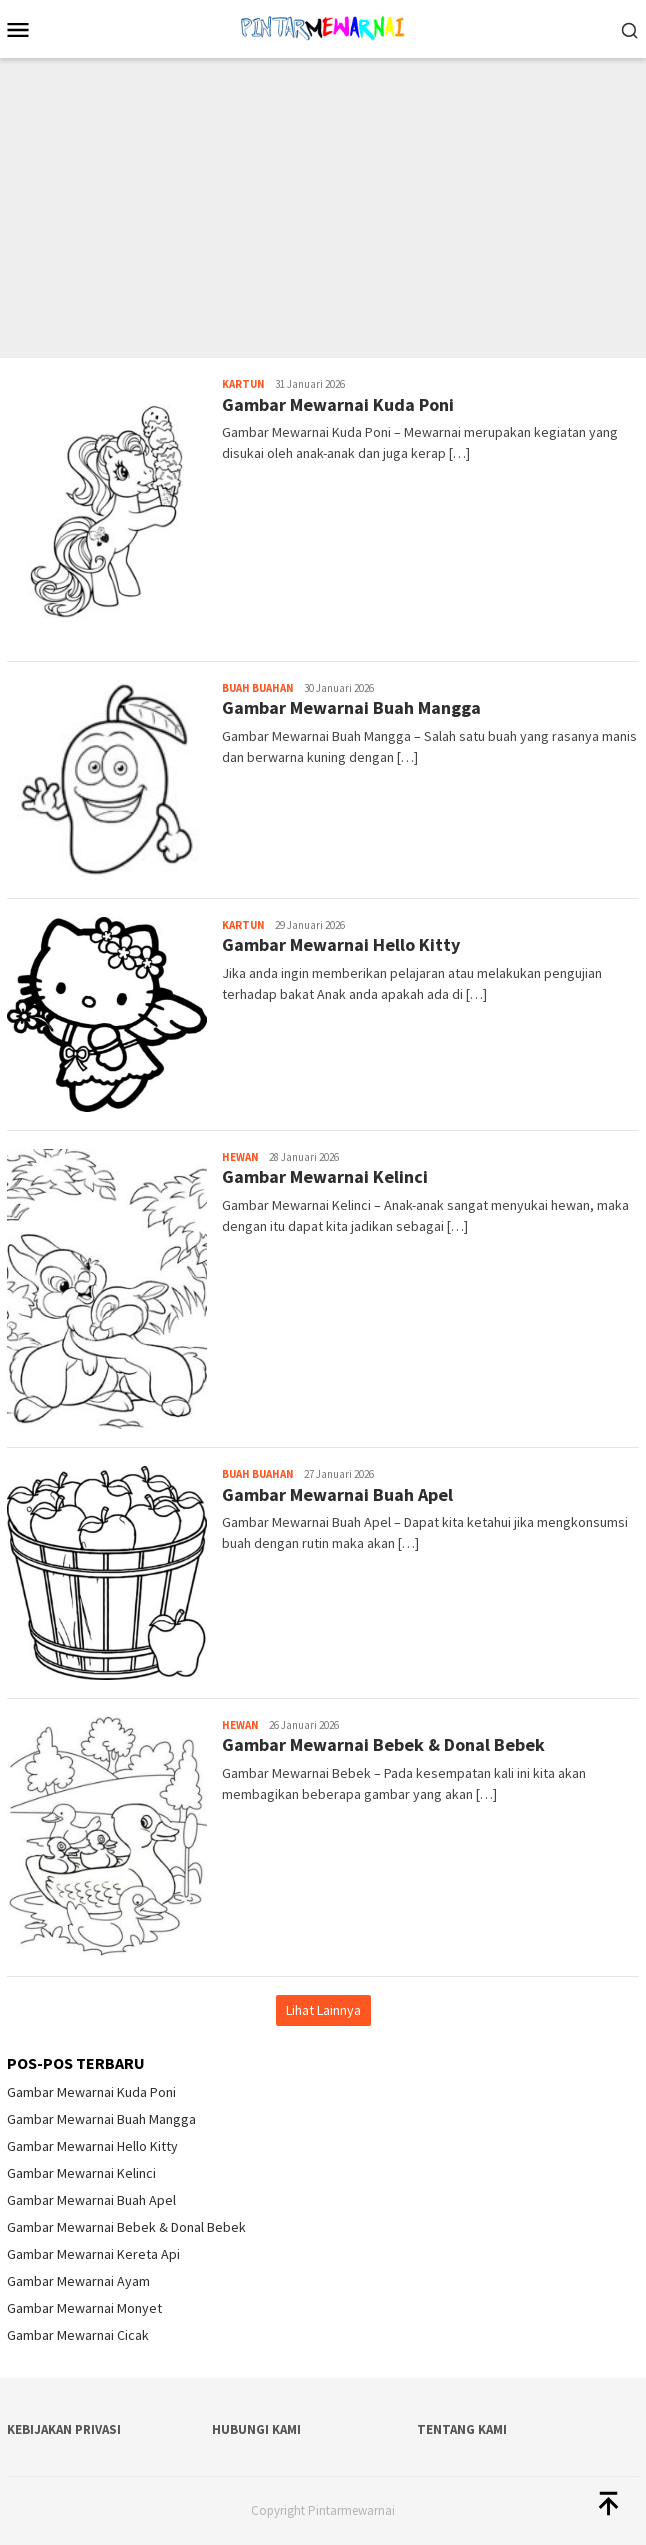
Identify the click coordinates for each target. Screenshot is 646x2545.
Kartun (243, 384)
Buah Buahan (258, 688)
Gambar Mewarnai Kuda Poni (338, 404)
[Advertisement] (323, 208)
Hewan (240, 1157)
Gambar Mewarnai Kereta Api (93, 2254)
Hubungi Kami (256, 2429)
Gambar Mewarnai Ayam (78, 2281)
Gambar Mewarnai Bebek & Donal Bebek (383, 1744)
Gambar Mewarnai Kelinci (325, 1176)
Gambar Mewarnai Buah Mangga (351, 707)
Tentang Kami (462, 2429)
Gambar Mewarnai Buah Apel (337, 1494)
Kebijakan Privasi (64, 2429)
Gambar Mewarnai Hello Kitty (341, 944)
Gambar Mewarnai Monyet (84, 2308)
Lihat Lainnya (323, 2010)
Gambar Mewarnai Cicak (78, 2335)
